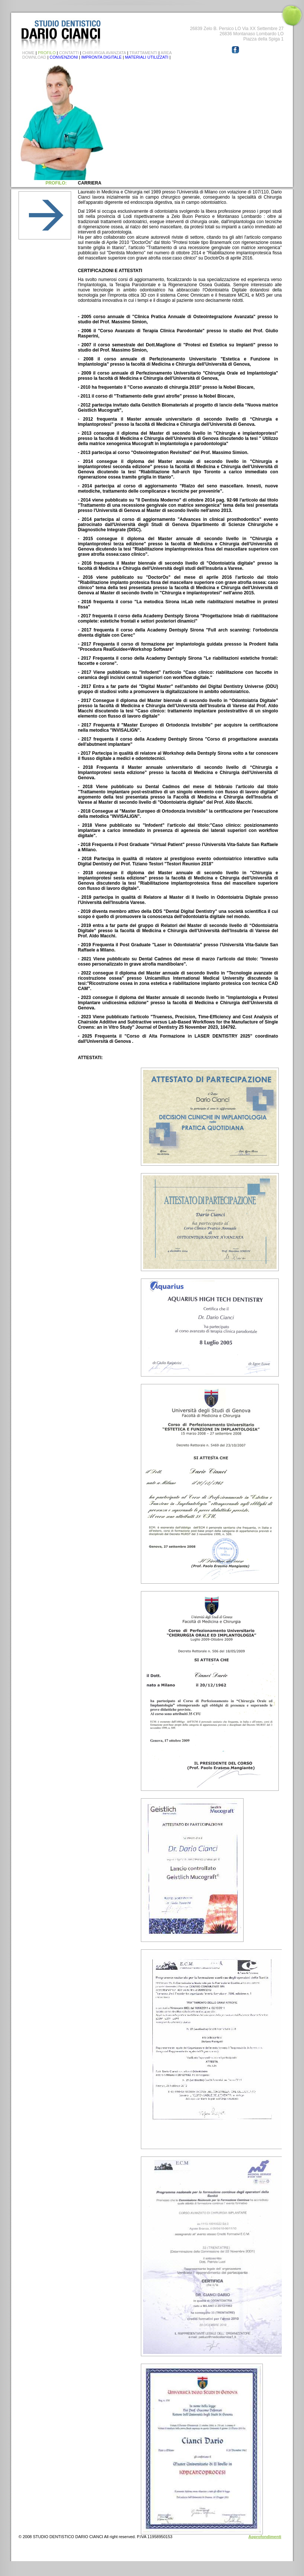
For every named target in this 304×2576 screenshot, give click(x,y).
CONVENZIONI (64, 57)
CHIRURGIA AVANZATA (104, 52)
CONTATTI (69, 52)
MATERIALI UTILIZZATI (146, 57)
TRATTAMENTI (143, 52)
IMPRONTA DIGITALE (101, 57)
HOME (28, 52)
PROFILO (47, 52)
